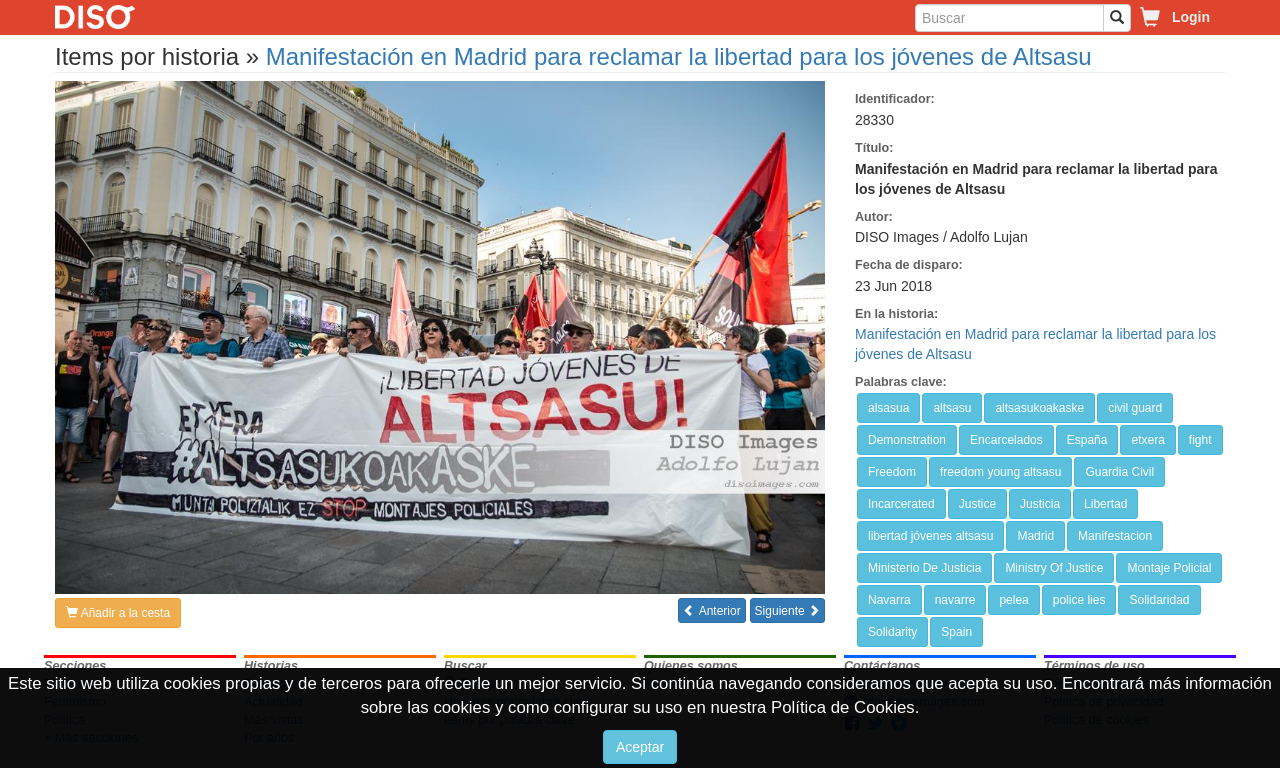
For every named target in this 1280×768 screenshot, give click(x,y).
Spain (956, 632)
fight (1200, 440)
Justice (977, 504)
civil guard (1135, 408)
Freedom (892, 472)
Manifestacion (1115, 536)
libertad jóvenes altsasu (930, 536)
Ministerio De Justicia (924, 568)
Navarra (889, 600)
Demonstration (907, 440)
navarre (955, 600)
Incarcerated (901, 504)
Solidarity (892, 632)
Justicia (1040, 504)
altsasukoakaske (1039, 408)
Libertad (1105, 504)
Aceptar (640, 747)
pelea (1013, 600)
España (1087, 440)
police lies (1079, 600)
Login (1191, 17)
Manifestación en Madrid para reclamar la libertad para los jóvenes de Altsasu (679, 56)
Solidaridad (1159, 600)
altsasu (952, 408)
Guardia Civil (1119, 472)
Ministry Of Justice (1054, 568)
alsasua (888, 408)
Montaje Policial (1169, 568)
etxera (1147, 440)
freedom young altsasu (1000, 472)
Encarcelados (1006, 440)
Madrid (1035, 536)
